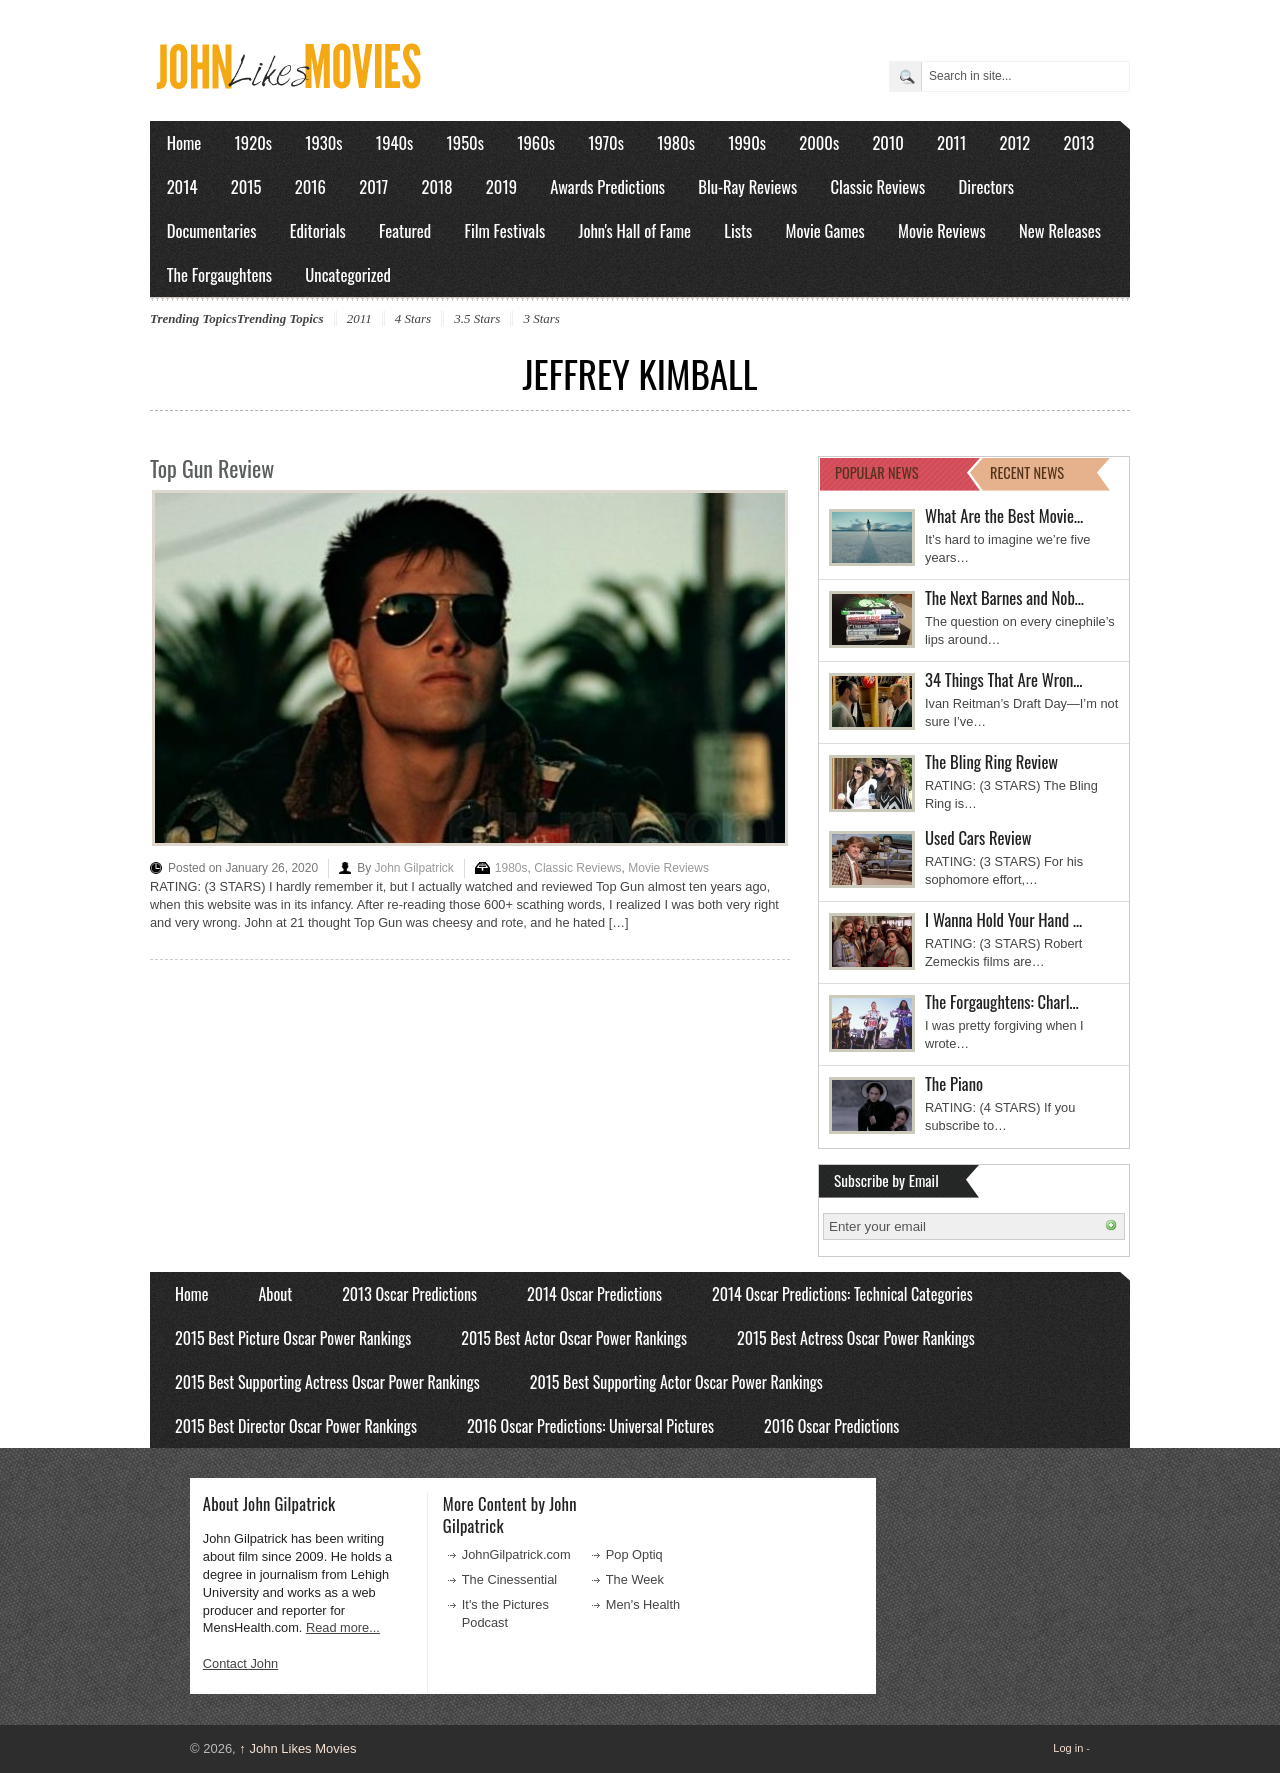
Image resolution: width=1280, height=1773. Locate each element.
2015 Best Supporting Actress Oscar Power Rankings (327, 1382)
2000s (819, 142)
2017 (373, 186)
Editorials (318, 230)
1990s (747, 142)
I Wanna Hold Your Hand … (1003, 919)
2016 (310, 186)
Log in (1068, 1748)
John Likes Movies (297, 1748)
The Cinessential (509, 1579)
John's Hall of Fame (634, 230)
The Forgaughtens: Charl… (1002, 1001)
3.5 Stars (477, 318)
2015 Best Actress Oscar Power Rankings (856, 1338)
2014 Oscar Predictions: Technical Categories (842, 1294)
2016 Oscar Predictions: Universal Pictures (590, 1426)
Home (184, 142)
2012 (1014, 142)
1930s (323, 142)
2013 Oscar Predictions (409, 1294)
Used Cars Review (978, 837)
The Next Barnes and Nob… (1004, 597)
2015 (246, 186)
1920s (253, 142)
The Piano (954, 1083)
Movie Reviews (942, 230)
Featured (405, 230)
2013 (1078, 142)
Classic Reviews (878, 186)
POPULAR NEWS (877, 472)
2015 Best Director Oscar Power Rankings (296, 1426)
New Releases (1060, 230)
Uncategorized (348, 274)
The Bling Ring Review (991, 761)
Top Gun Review (212, 468)
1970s (606, 142)
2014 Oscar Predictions (594, 1294)
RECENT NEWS (1027, 472)
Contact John (240, 1663)
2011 (951, 142)
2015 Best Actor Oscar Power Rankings (574, 1338)
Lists (738, 230)
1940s (394, 142)
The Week (635, 1579)
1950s (465, 142)
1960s (536, 142)
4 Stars (413, 318)
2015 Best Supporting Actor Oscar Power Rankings (676, 1382)
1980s (676, 142)
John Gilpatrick (413, 868)
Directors (986, 186)
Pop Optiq (634, 1554)
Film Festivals (504, 230)
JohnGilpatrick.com (516, 1554)
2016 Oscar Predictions (831, 1426)
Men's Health (643, 1604)
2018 (436, 186)
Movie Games (825, 230)
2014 (182, 186)
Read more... (343, 1627)
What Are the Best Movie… (1004, 515)
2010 (887, 142)
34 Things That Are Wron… (1004, 679)
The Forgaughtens (219, 274)
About (275, 1294)
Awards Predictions (607, 186)
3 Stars (541, 318)
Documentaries (212, 230)
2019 (501, 186)
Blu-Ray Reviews (747, 186)
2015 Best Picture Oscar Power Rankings (293, 1338)
